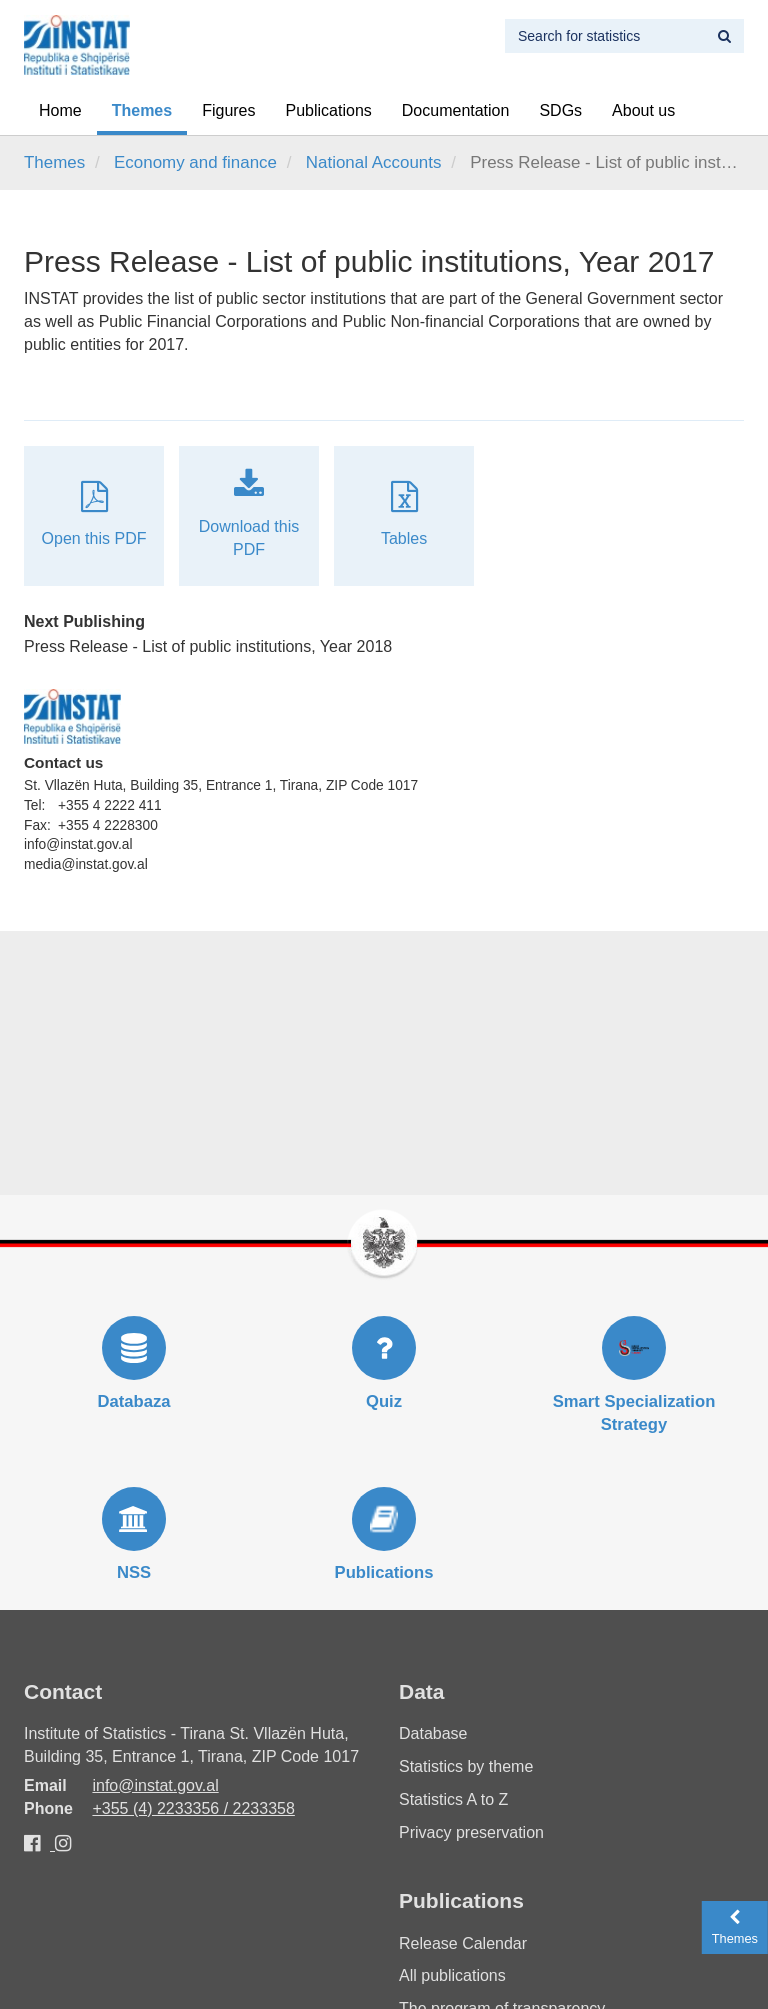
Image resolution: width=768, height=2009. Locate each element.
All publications (452, 1975)
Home (60, 110)
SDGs (560, 110)
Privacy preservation (471, 1832)
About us (643, 110)
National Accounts (374, 162)
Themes (142, 110)
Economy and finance (195, 162)
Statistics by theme (466, 1766)
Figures (228, 110)
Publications (329, 110)
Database (433, 1733)
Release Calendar (463, 1943)
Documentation (456, 110)
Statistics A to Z (453, 1799)
